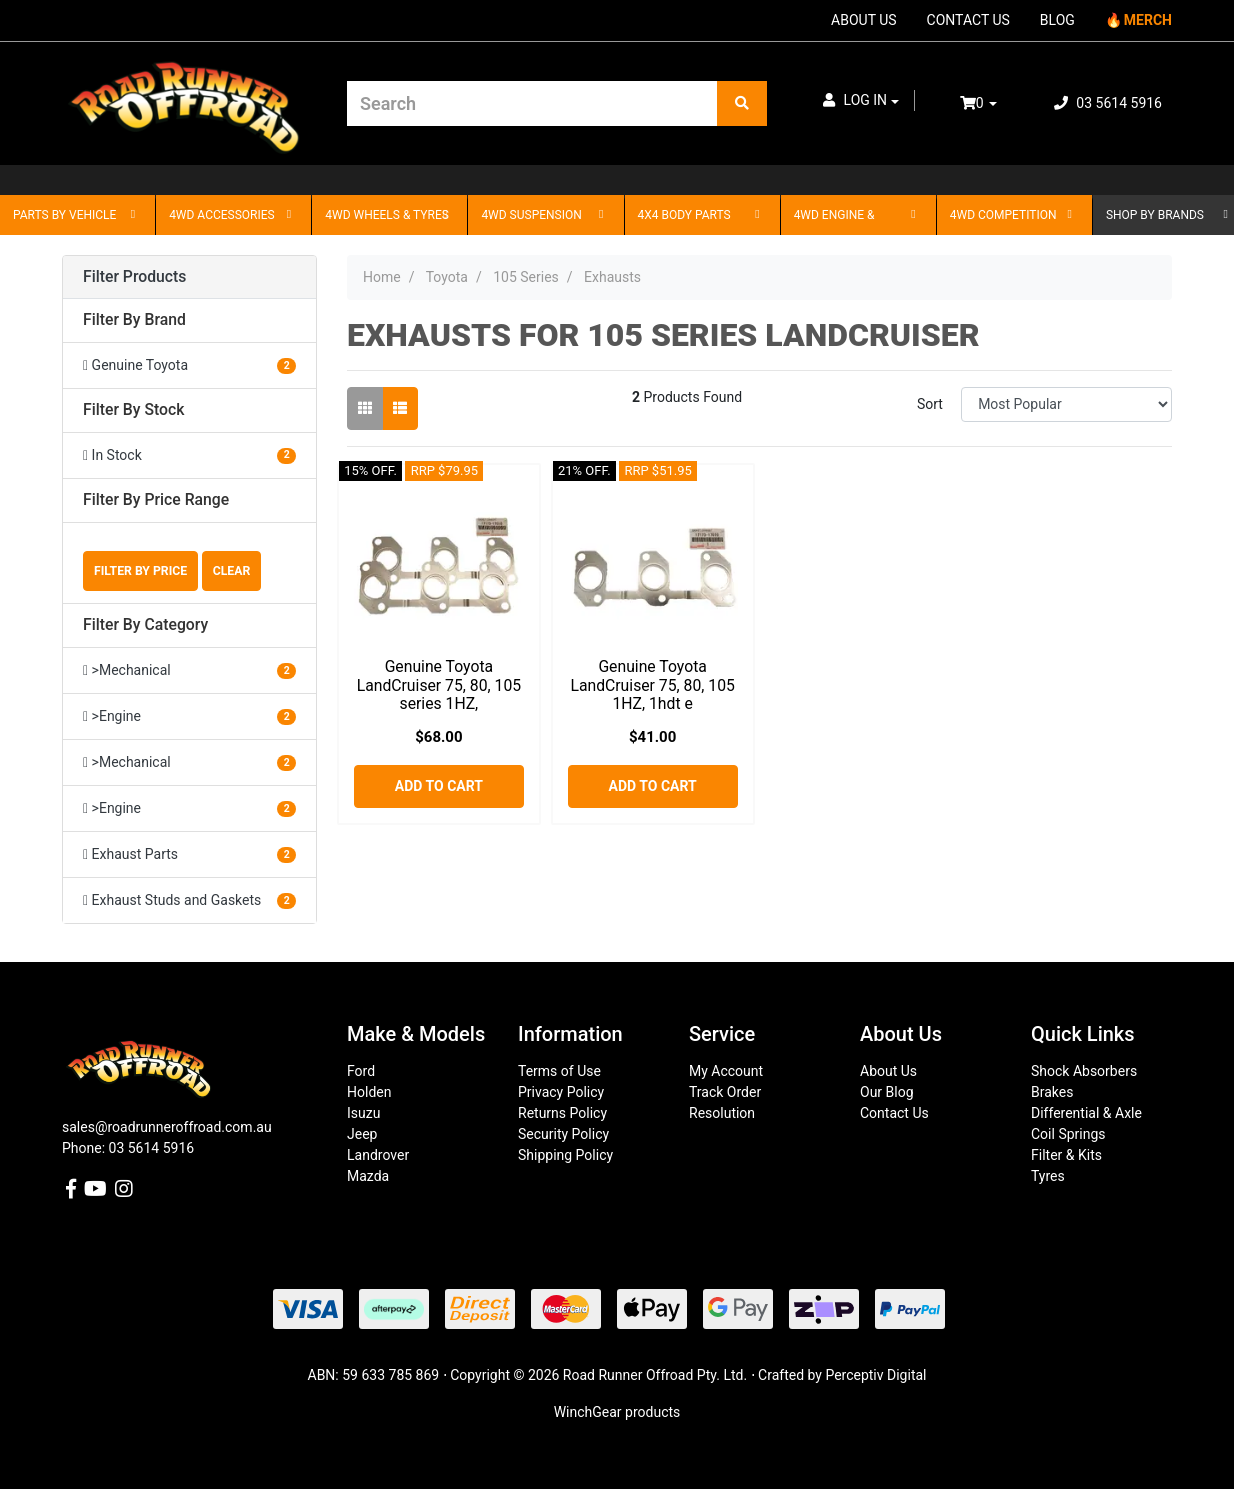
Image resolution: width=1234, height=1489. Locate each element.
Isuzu (363, 1113)
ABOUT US (864, 20)
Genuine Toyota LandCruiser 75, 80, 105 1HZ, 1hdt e (652, 685)
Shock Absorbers (1084, 1071)
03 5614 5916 (1108, 103)
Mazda (368, 1176)
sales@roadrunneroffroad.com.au (167, 1127)
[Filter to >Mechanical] (189, 670)
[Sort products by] (1066, 404)
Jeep (362, 1134)
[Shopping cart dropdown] (992, 103)
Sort (930, 404)
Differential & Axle (1086, 1113)
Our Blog (887, 1092)
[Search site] (742, 103)
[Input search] (532, 103)
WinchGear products (617, 1412)
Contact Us (894, 1113)
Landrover (378, 1155)
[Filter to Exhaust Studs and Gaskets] (189, 900)
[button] (861, 100)
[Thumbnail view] (365, 408)
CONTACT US (968, 20)
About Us (888, 1071)
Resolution (722, 1113)
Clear (232, 571)
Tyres (1048, 1176)
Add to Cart (439, 786)
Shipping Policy (565, 1155)
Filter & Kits (1066, 1155)
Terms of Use (559, 1071)
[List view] (400, 408)
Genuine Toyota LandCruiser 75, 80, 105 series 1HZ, (439, 685)
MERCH (1148, 20)
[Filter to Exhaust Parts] (189, 854)
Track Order (725, 1092)
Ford (361, 1071)
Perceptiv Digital (875, 1375)
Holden (369, 1092)
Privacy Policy (561, 1092)
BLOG (1057, 20)
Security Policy (563, 1134)
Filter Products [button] (134, 277)
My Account (726, 1071)
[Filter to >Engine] (189, 716)
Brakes (1052, 1092)
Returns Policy (562, 1113)
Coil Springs (1068, 1134)
